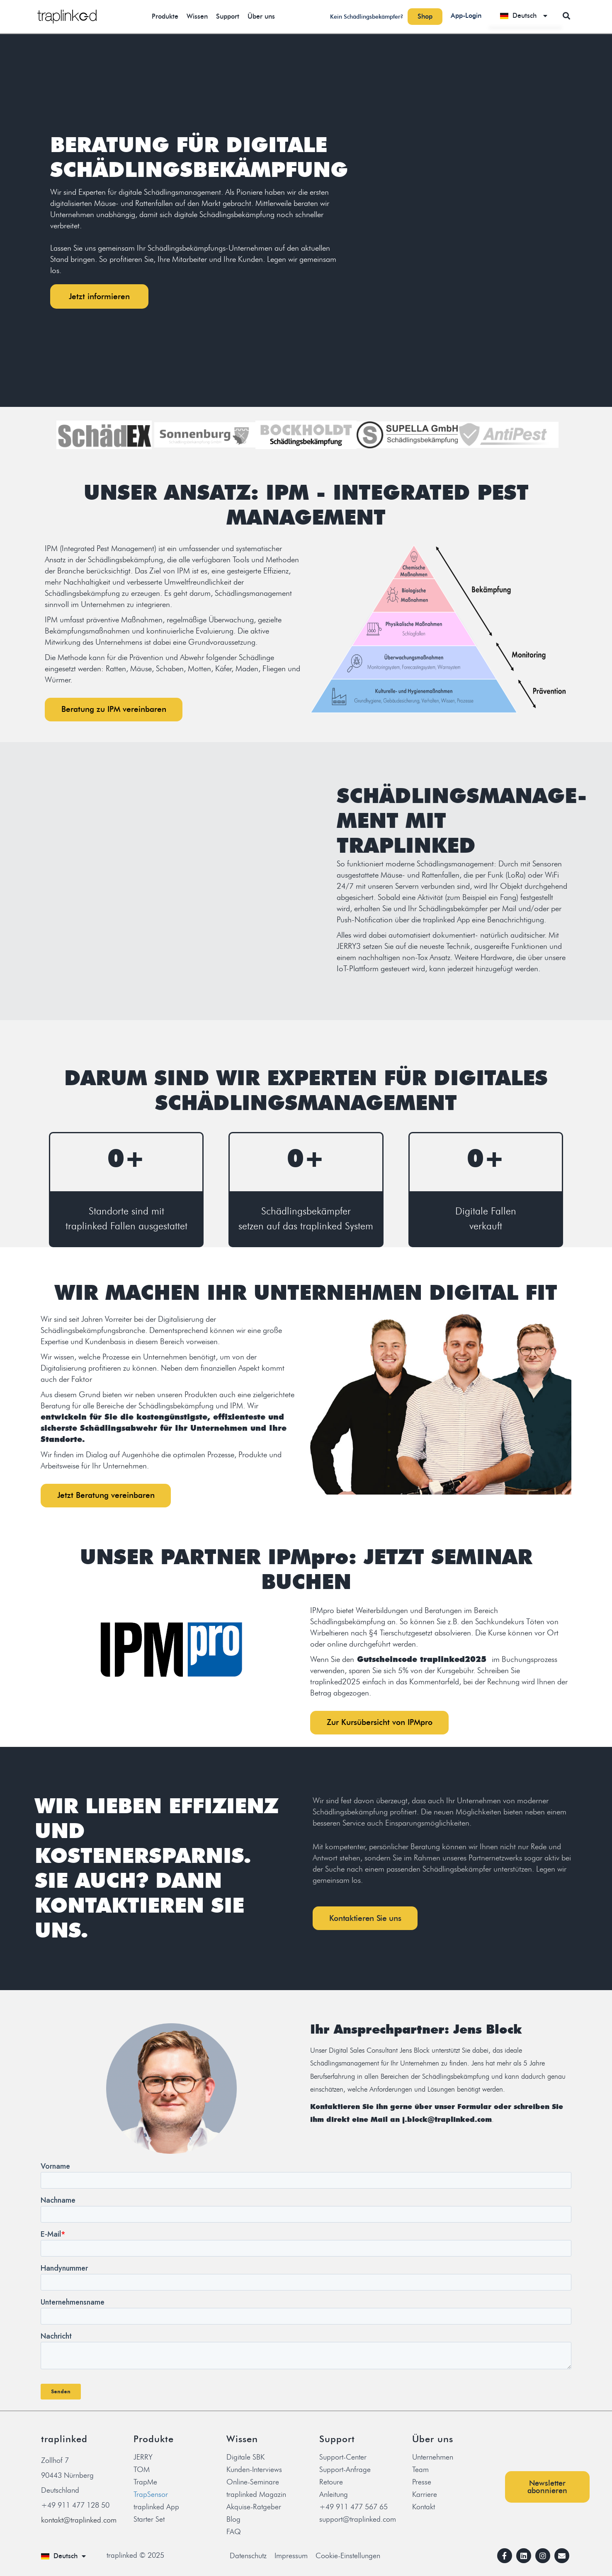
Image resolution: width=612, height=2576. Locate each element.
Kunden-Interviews (254, 2472)
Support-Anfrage (345, 2472)
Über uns (261, 16)
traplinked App (156, 2509)
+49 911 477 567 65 (353, 2509)
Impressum (291, 2558)
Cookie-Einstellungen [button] (348, 2558)
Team (420, 2472)
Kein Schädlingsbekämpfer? (366, 16)
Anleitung (333, 2496)
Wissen (197, 16)
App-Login (466, 15)
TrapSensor (151, 2496)
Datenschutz (248, 2558)
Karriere (424, 2496)
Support (227, 16)
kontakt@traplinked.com (79, 2522)
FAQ (233, 2534)
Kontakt (423, 2509)
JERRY (143, 2459)
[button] (566, 15)
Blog (233, 2521)
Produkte (165, 16)
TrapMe (145, 2484)
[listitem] (199, 231)
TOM (142, 2472)
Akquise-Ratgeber (253, 2509)
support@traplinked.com (357, 2521)
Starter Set (149, 2521)
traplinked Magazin (256, 2496)
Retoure (331, 2484)
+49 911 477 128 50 (75, 2507)
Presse (421, 2484)
